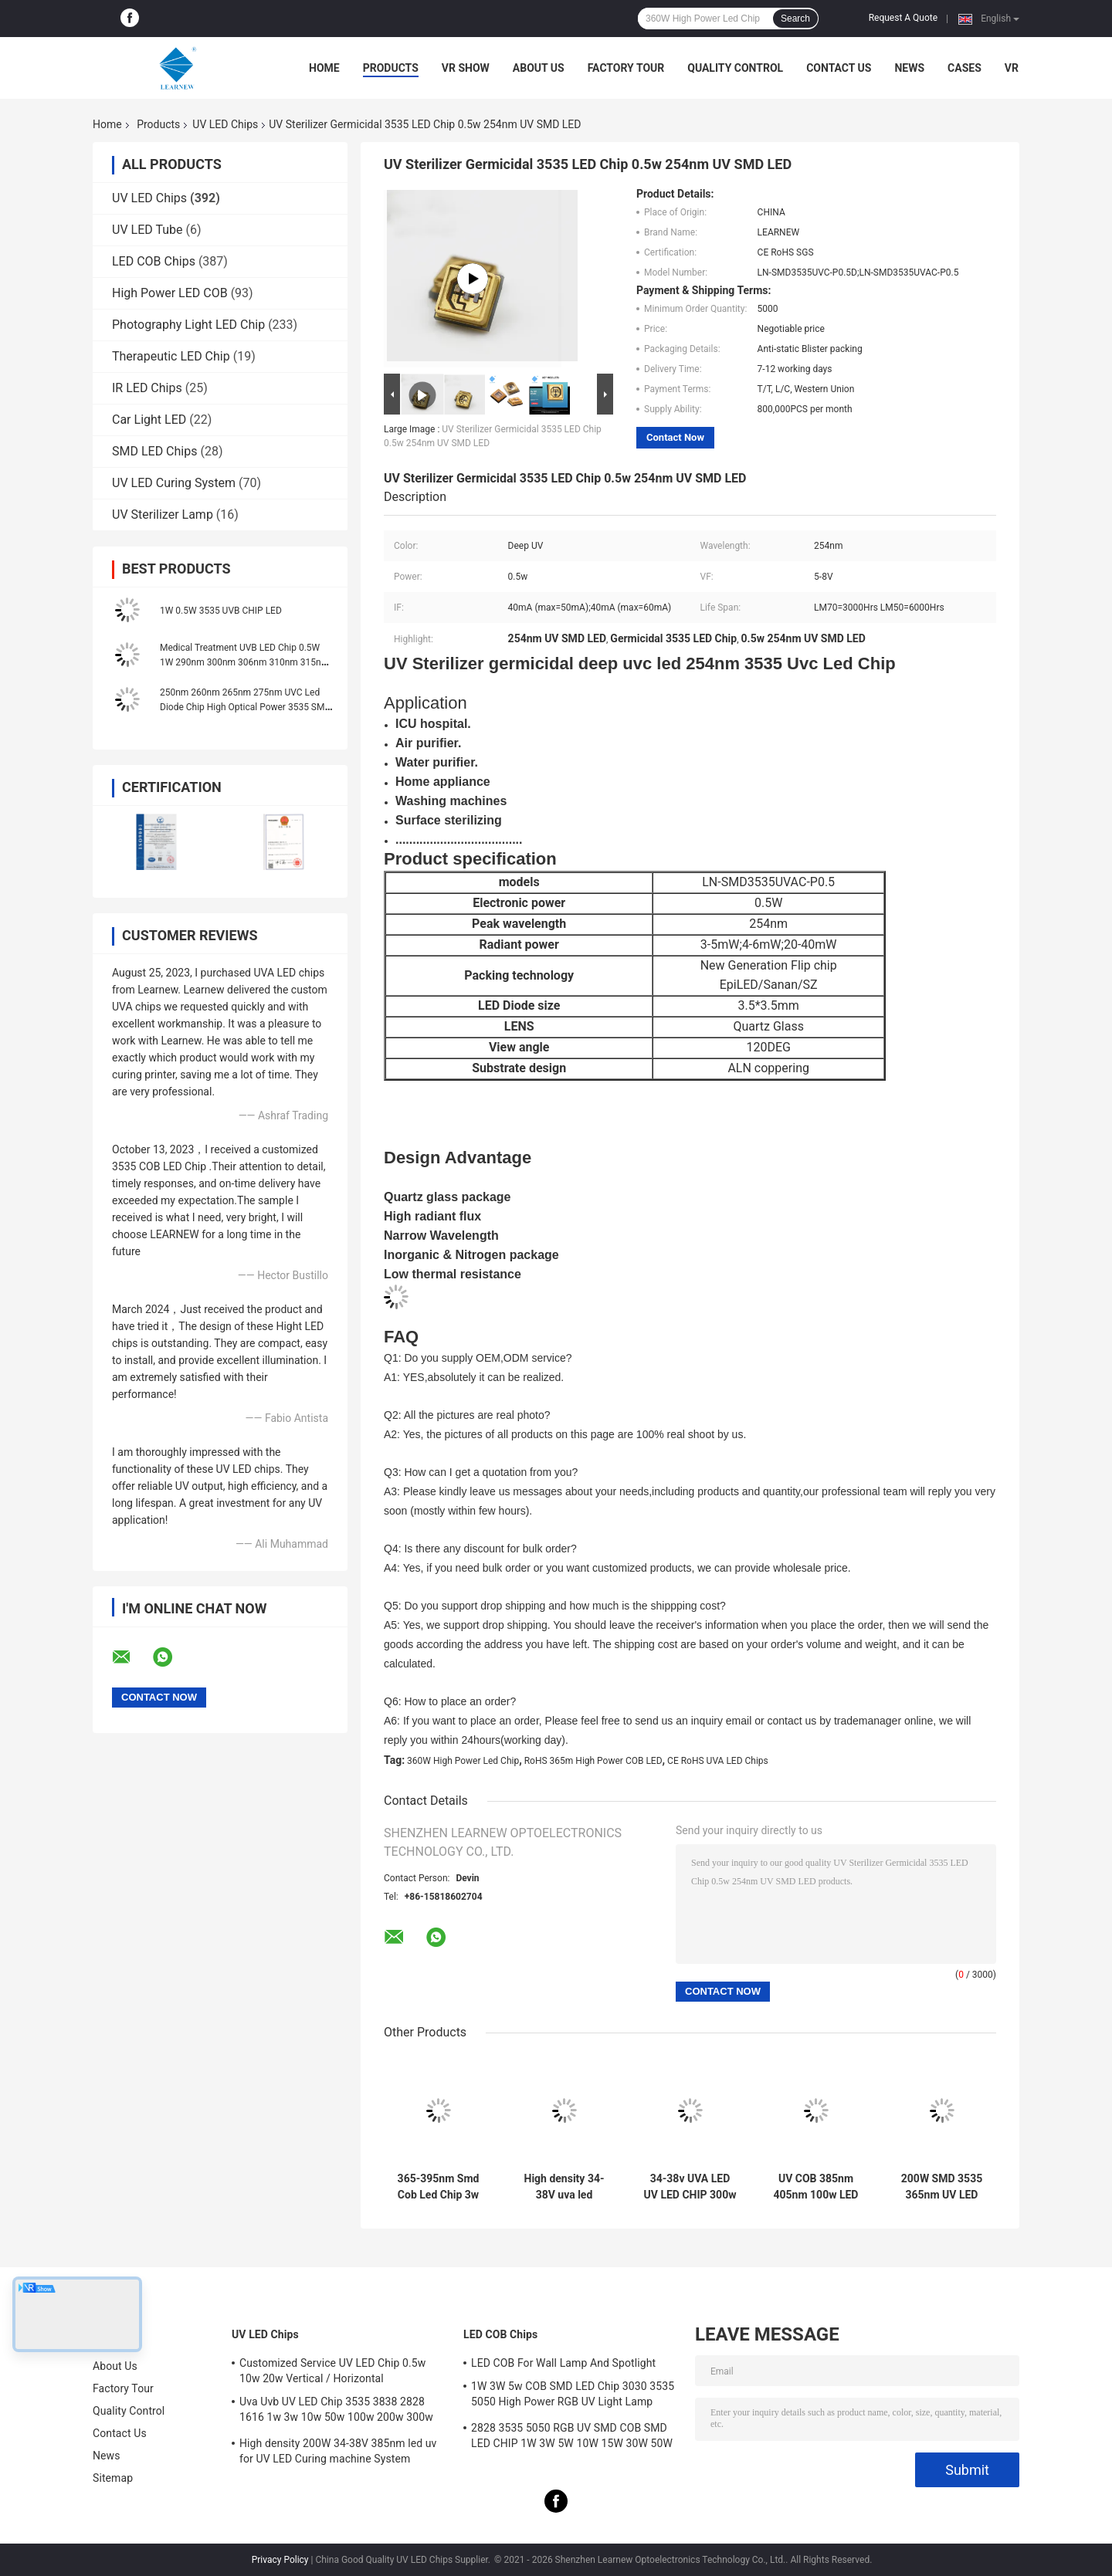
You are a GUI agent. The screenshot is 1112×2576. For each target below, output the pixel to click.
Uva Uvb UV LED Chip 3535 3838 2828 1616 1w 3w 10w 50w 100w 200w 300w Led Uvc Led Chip (336, 2411)
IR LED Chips (147, 388)
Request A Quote (903, 17)
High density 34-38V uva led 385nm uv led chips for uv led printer (564, 2187)
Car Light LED (149, 419)
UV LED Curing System (174, 483)
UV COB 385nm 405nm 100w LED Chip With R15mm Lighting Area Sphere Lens (815, 2187)
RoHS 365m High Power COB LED (593, 1760)
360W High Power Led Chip (463, 1760)
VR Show (466, 68)
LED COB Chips (153, 261)
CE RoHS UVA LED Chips (717, 1760)
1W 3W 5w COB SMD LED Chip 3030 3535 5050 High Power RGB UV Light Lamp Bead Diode (572, 2396)
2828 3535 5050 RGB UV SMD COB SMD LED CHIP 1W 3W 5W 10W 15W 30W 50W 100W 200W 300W (572, 2438)
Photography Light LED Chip (188, 324)
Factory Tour (626, 68)
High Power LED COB (170, 293)
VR (1012, 68)
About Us (538, 68)
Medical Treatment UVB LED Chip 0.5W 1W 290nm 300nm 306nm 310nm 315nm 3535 (244, 662)
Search (795, 18)
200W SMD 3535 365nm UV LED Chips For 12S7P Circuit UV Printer (942, 2187)
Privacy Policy (280, 2559)
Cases (964, 68)
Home (324, 68)
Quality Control (735, 68)
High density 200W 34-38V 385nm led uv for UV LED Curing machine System (338, 2451)
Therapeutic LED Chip (171, 356)
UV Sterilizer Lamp (162, 514)
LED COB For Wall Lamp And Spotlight (563, 2363)
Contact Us (838, 68)
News (909, 68)
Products (391, 68)
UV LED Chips (225, 124)
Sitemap (113, 2478)
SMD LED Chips (154, 451)
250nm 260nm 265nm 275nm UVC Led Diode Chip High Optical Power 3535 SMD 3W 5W (245, 707)
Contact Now (675, 437)
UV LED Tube (147, 229)
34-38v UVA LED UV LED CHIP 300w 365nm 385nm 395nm (690, 2187)
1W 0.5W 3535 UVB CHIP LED (221, 610)
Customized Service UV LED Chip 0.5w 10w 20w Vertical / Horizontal (332, 2371)
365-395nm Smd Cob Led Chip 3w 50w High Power (439, 2187)
